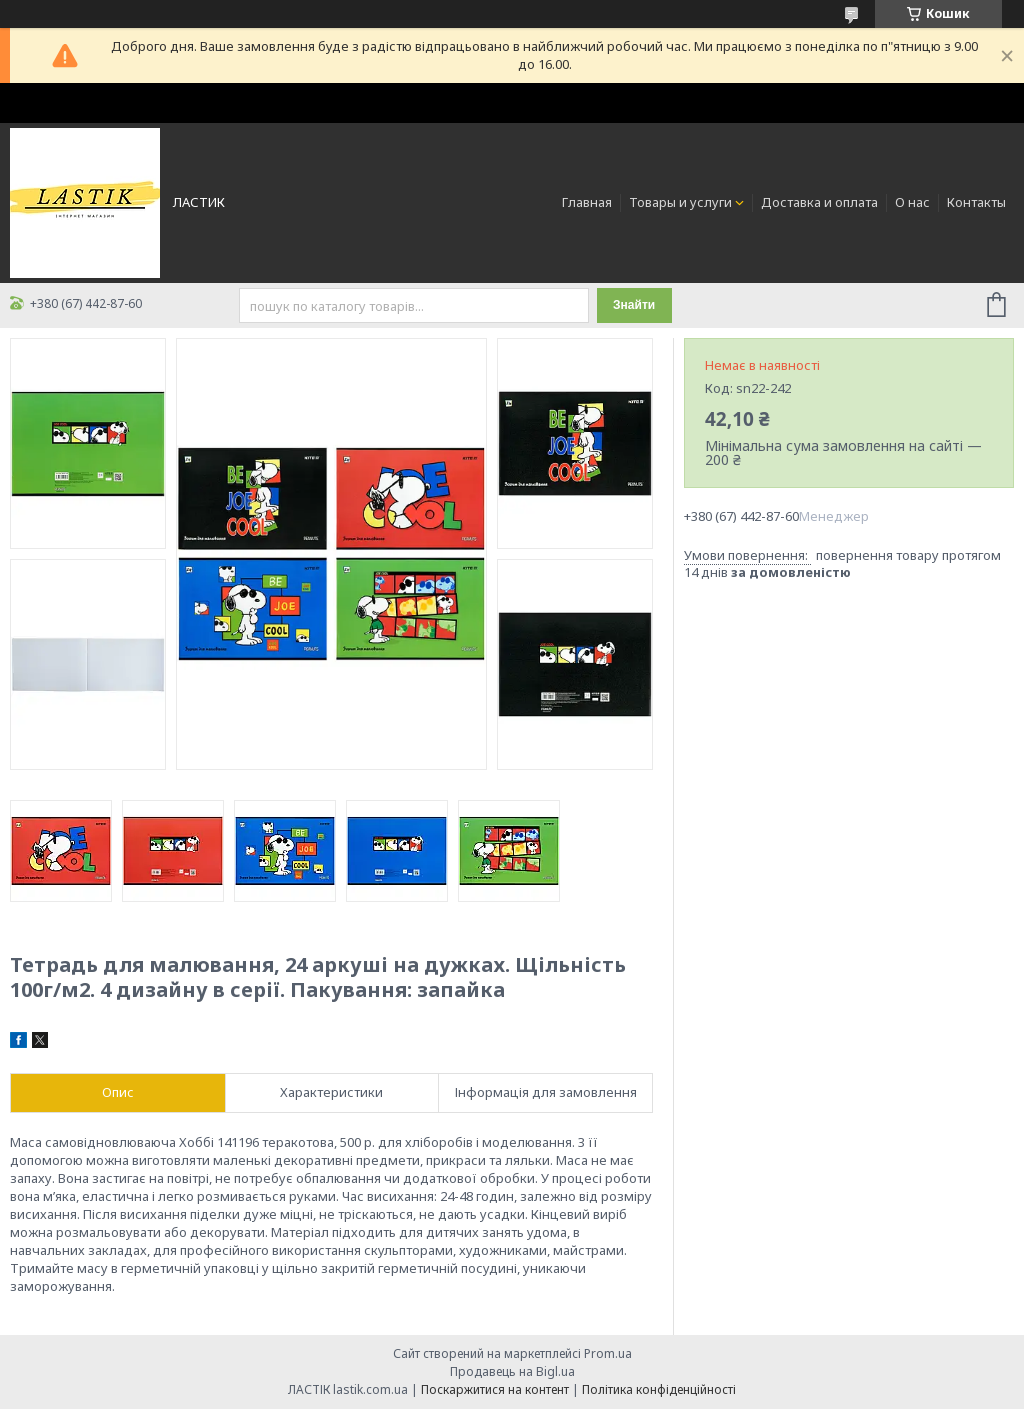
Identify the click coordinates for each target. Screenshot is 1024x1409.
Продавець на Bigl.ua (512, 1371)
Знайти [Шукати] (634, 305)
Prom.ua (608, 1353)
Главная (587, 202)
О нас (912, 202)
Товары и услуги (680, 202)
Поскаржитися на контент (495, 1389)
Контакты (976, 202)
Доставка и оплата (819, 202)
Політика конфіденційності (659, 1389)
